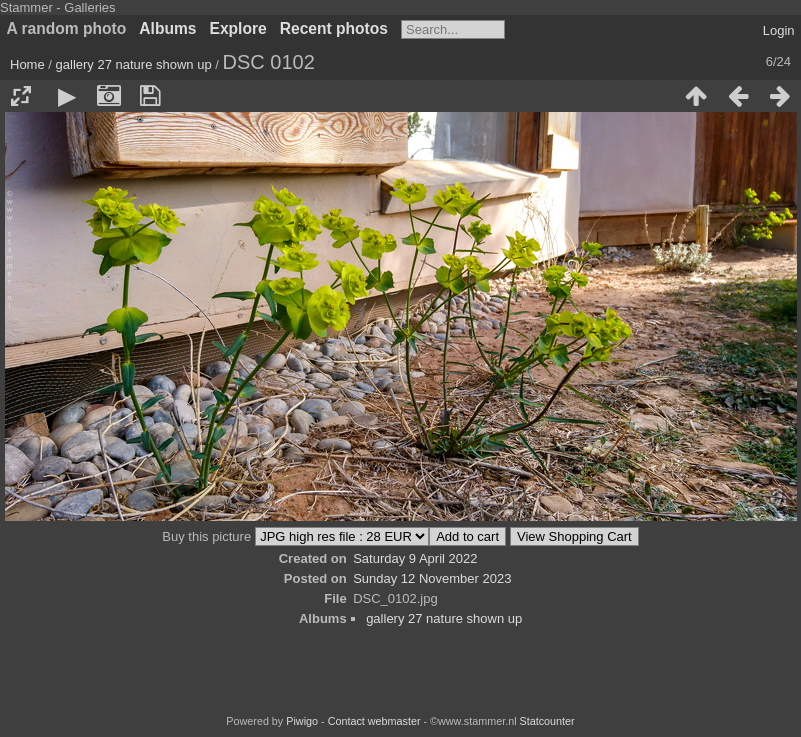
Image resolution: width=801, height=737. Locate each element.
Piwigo (302, 721)
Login (779, 30)
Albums (167, 28)
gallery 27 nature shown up (134, 64)
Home (27, 64)
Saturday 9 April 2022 (415, 558)
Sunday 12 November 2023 (432, 578)
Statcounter (547, 721)
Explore (238, 28)
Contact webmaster (374, 721)
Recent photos (334, 28)
